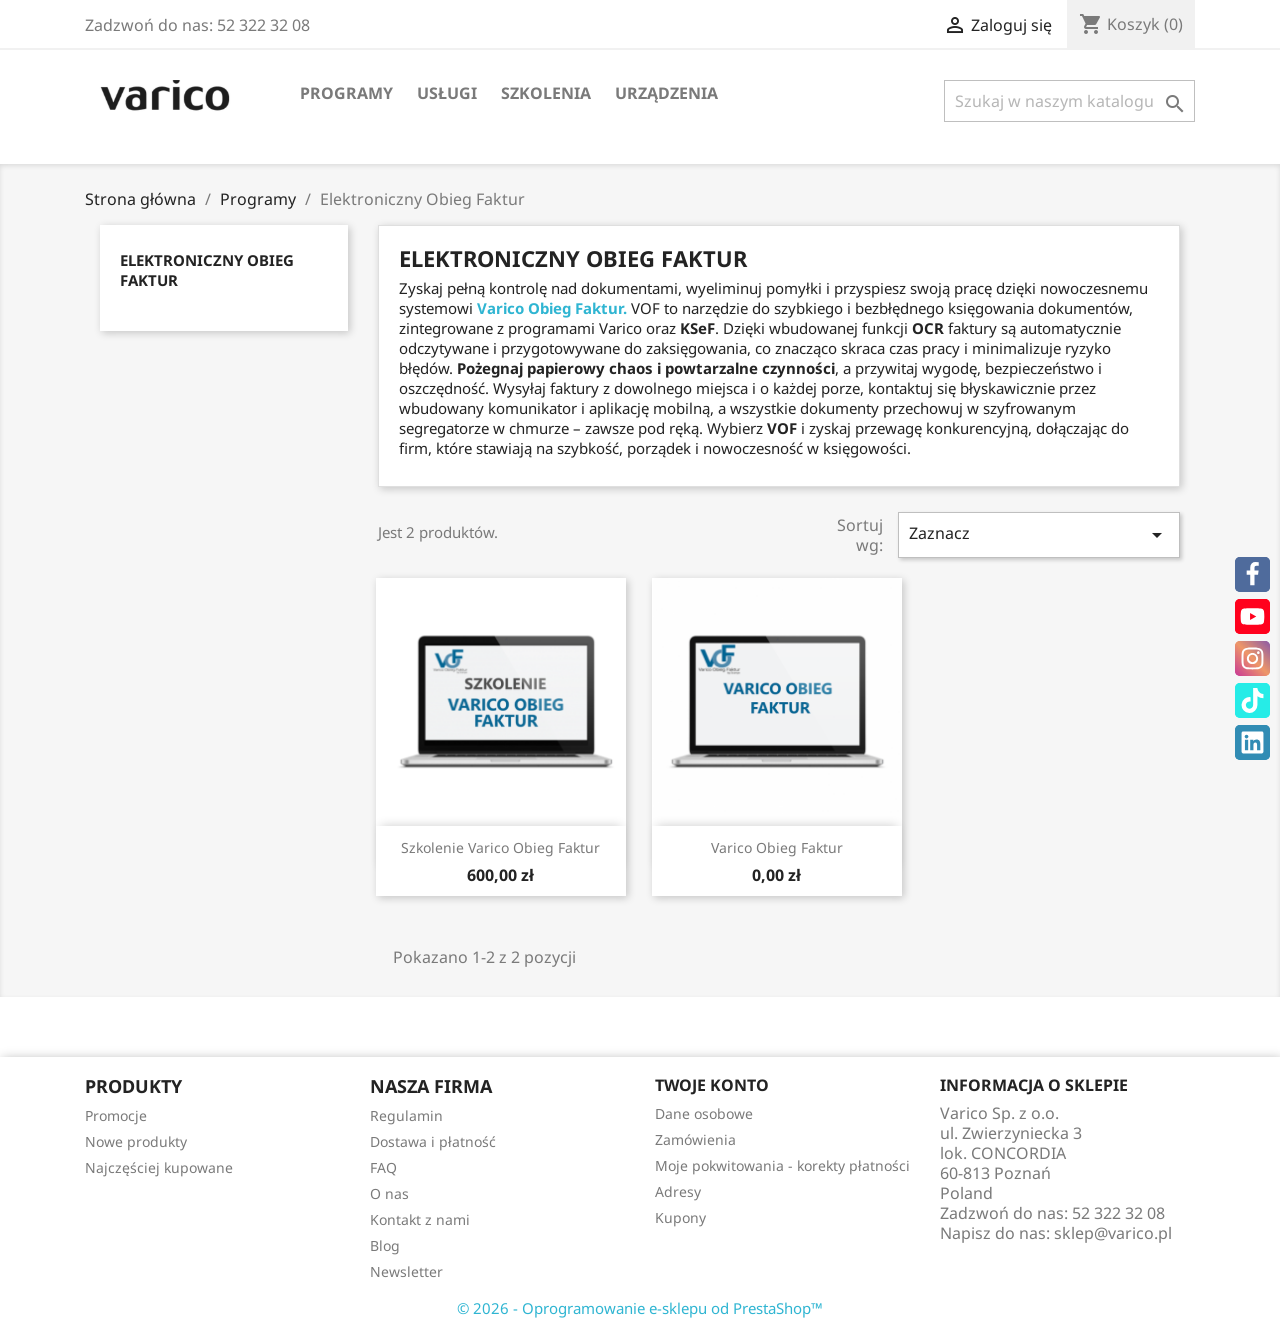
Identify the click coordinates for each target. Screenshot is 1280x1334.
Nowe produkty (136, 1141)
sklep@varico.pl (1113, 1233)
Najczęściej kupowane (159, 1167)
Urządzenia (666, 93)
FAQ (383, 1167)
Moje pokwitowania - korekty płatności (782, 1165)
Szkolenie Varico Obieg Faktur (500, 847)
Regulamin (406, 1115)
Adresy (678, 1191)
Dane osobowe (704, 1113)
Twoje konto (712, 1085)
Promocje (116, 1115)
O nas (389, 1193)
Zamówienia (695, 1139)
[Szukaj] (1069, 101)
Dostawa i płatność (433, 1141)
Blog (385, 1245)
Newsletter (406, 1271)
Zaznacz (1039, 534)
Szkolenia (546, 93)
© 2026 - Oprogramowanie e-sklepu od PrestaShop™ (640, 1308)
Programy (346, 93)
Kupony (680, 1217)
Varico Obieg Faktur (777, 847)
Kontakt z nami (420, 1219)
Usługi (447, 93)
